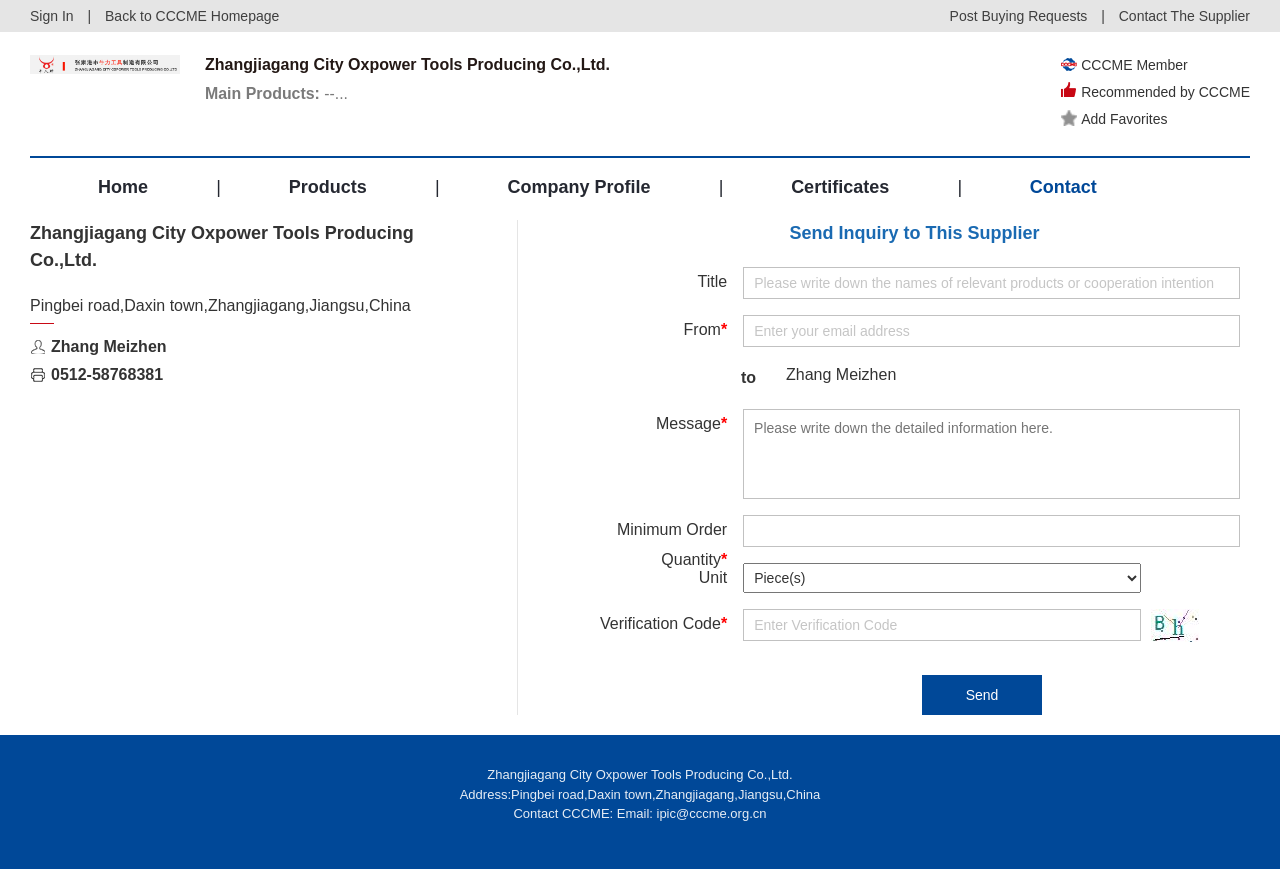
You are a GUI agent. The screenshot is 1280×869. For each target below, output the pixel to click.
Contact (1063, 187)
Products (328, 187)
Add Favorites (1114, 119)
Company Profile (578, 187)
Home (123, 187)
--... (277, 93)
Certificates (840, 187)
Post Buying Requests (1019, 16)
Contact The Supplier (1184, 16)
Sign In (52, 16)
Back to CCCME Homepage (192, 16)
